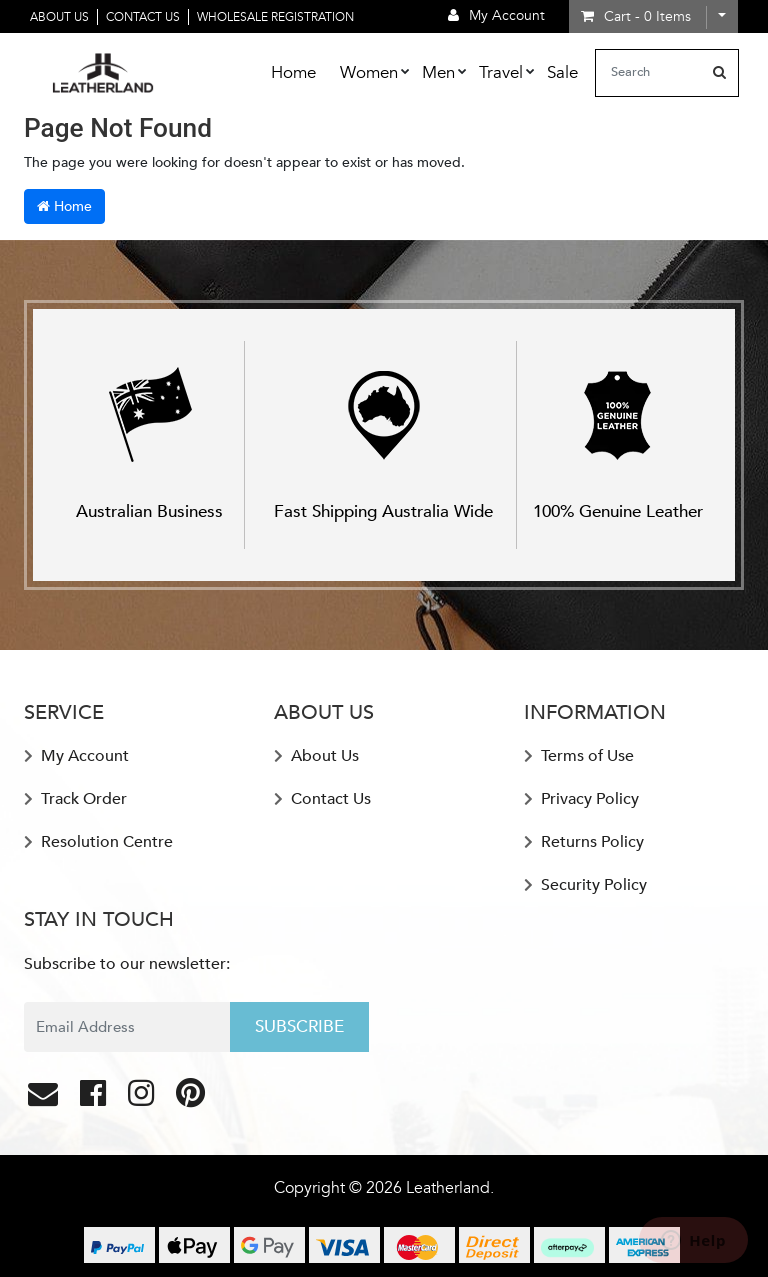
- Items (636, 16)
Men (438, 72)
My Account (76, 756)
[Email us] (45, 1099)
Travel (501, 72)
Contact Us (143, 17)
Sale (562, 72)
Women (369, 72)
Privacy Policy (581, 799)
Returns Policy (584, 842)
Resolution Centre (98, 842)
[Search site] (719, 73)
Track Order (75, 799)
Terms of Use (579, 756)
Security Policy (585, 885)
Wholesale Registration (275, 17)
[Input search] (649, 73)
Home (293, 72)
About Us (59, 17)
